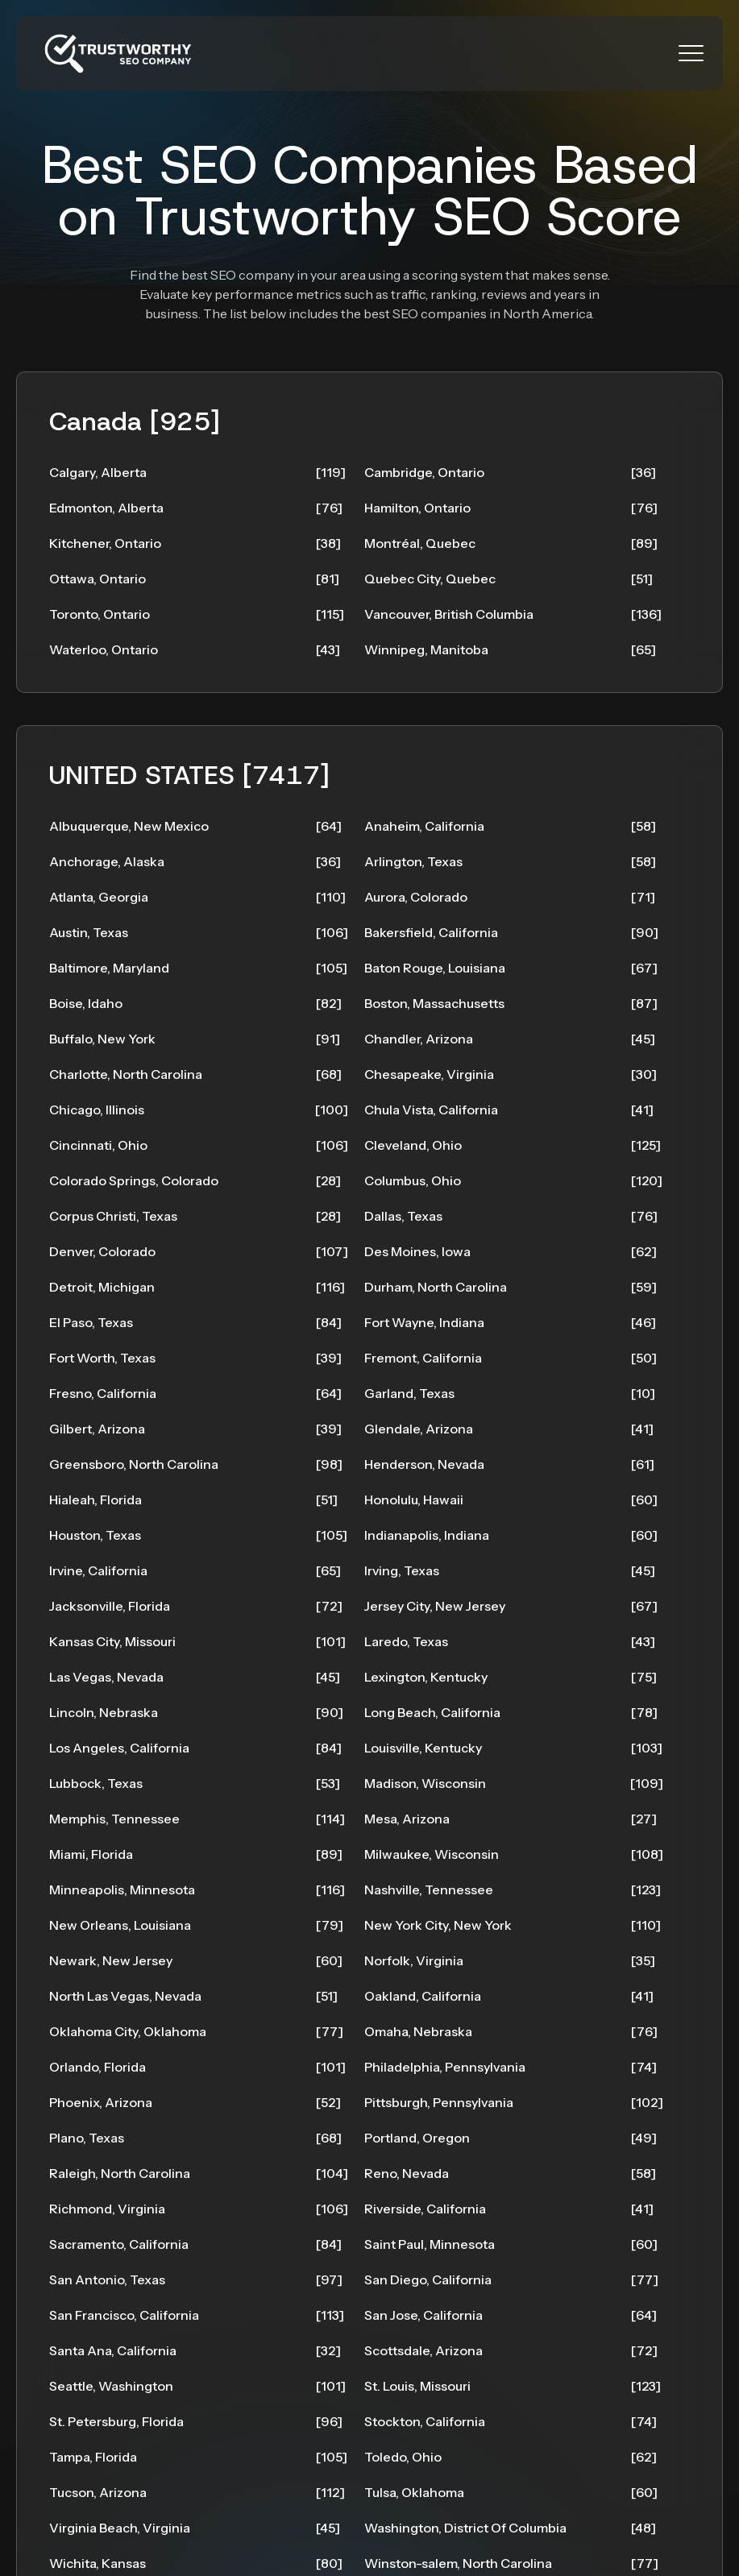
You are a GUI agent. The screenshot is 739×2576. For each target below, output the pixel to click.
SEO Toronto (403, 2556)
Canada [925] (138, 425)
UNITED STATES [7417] (193, 735)
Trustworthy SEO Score (408, 216)
